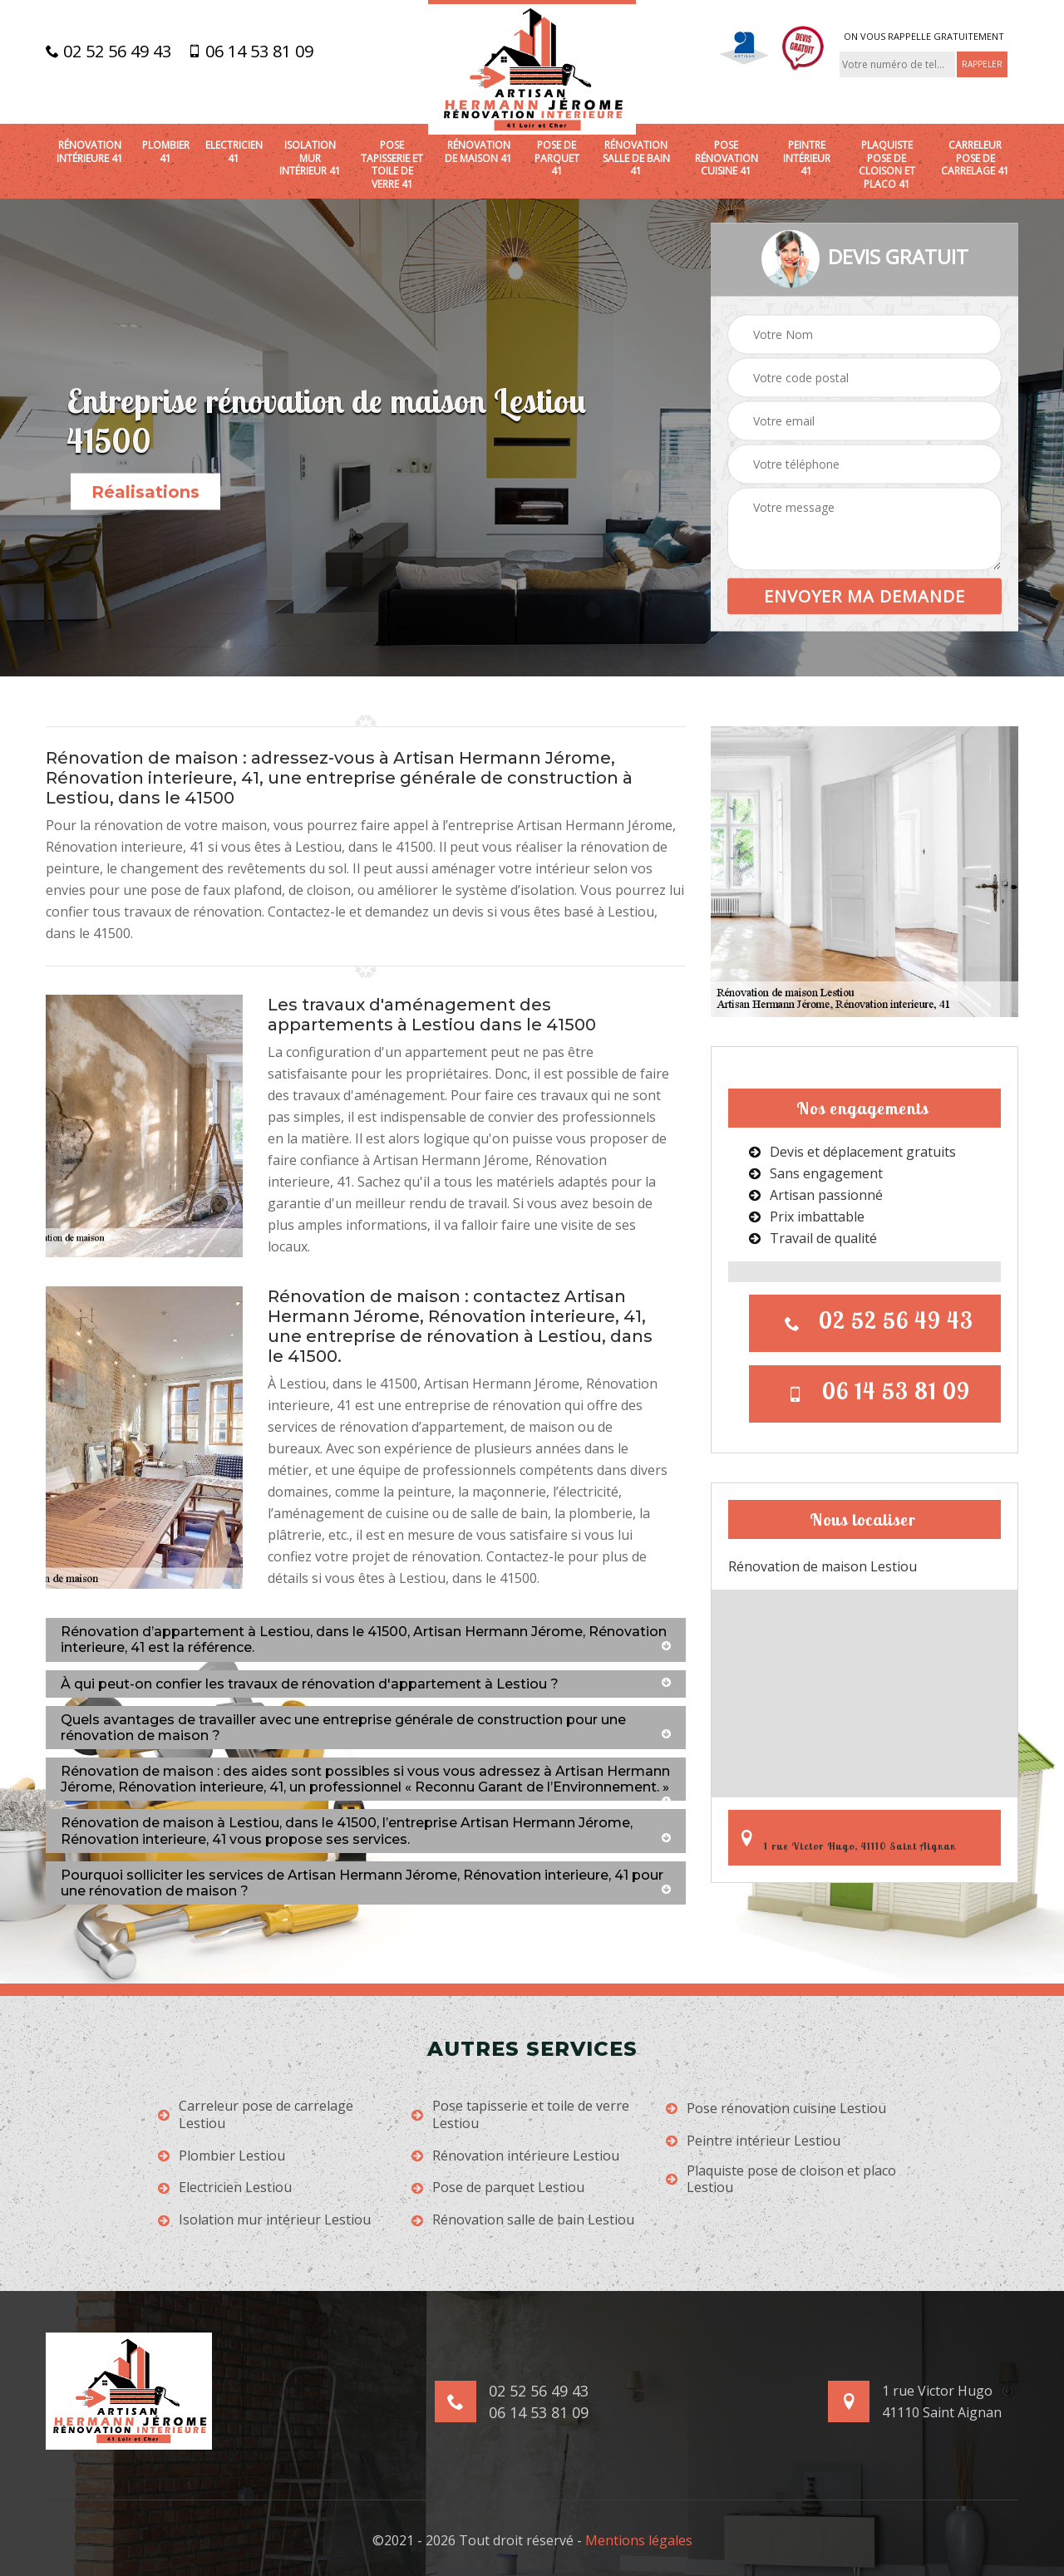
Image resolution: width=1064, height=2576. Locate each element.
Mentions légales (638, 2540)
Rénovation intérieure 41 (90, 152)
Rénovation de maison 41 (478, 152)
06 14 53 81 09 (250, 51)
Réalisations (145, 492)
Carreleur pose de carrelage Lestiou (255, 2114)
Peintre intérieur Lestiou (753, 2141)
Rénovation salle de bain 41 (636, 158)
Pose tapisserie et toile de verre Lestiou (520, 2114)
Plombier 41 (166, 152)
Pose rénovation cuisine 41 (726, 158)
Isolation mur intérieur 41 (310, 158)
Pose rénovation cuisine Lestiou (776, 2108)
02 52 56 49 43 (108, 51)
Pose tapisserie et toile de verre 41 (392, 164)
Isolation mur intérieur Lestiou (264, 2220)
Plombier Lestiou (221, 2156)
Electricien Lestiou (225, 2187)
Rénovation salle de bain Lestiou (522, 2220)
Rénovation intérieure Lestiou (515, 2156)
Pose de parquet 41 (556, 158)
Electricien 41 (234, 152)
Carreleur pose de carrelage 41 (975, 158)
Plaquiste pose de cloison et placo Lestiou (781, 2179)
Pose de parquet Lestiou (497, 2187)
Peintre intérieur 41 (806, 158)
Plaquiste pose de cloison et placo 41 (887, 164)
